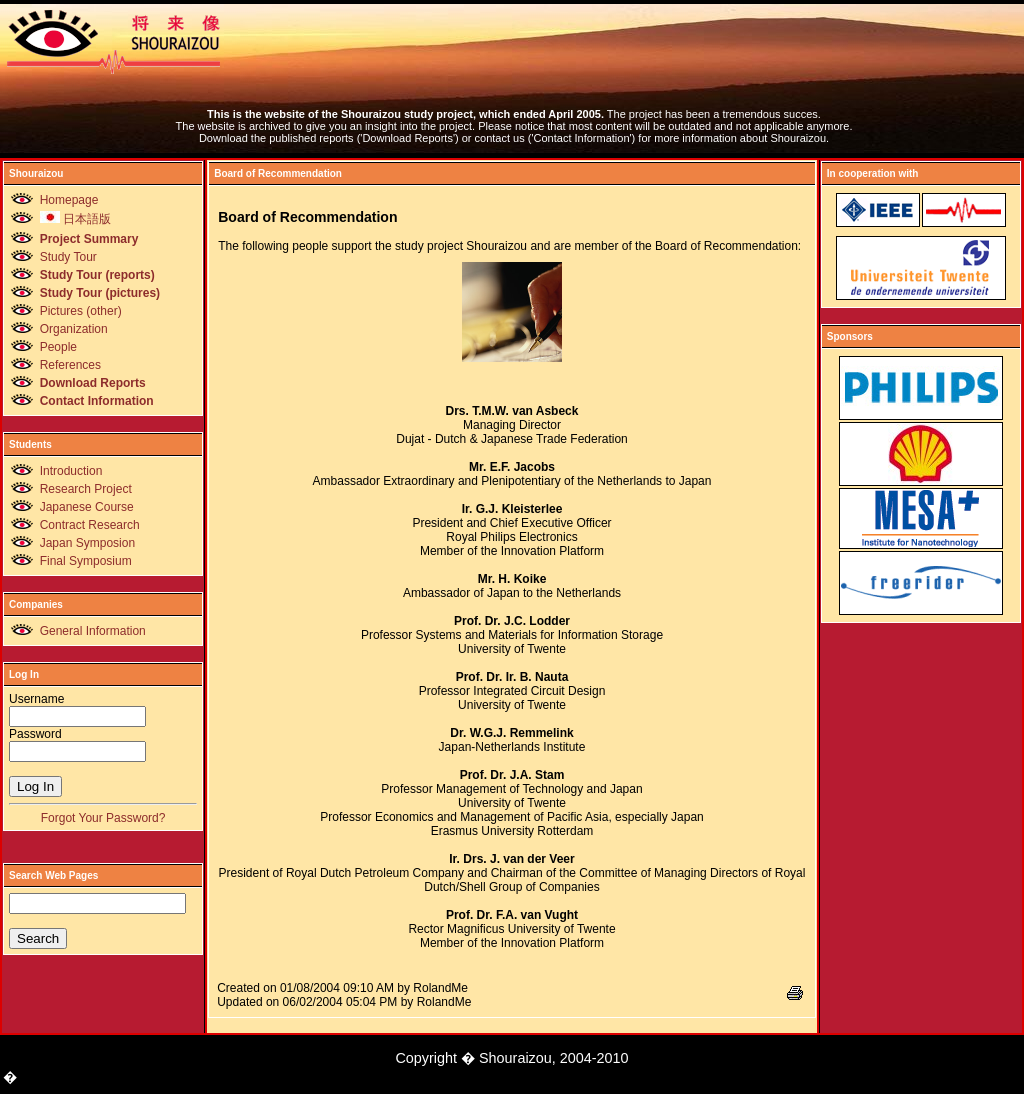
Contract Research (90, 525)
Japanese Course (87, 507)
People (58, 347)
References (70, 365)
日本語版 (75, 219)
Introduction (71, 471)
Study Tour (68, 257)
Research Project (86, 489)
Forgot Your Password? (103, 818)
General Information (93, 631)
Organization (74, 329)
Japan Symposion (87, 543)
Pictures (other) (81, 311)
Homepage (69, 200)
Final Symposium (86, 561)
